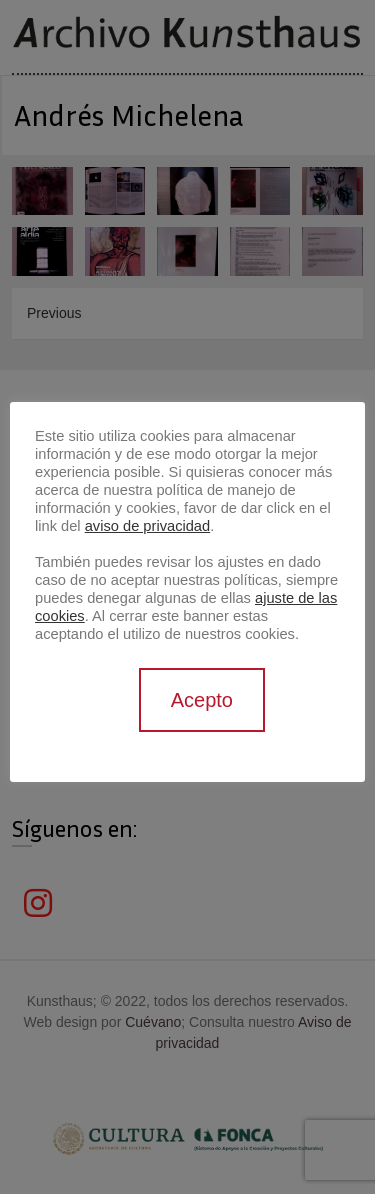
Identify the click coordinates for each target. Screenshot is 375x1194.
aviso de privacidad (147, 526)
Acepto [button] (202, 700)
